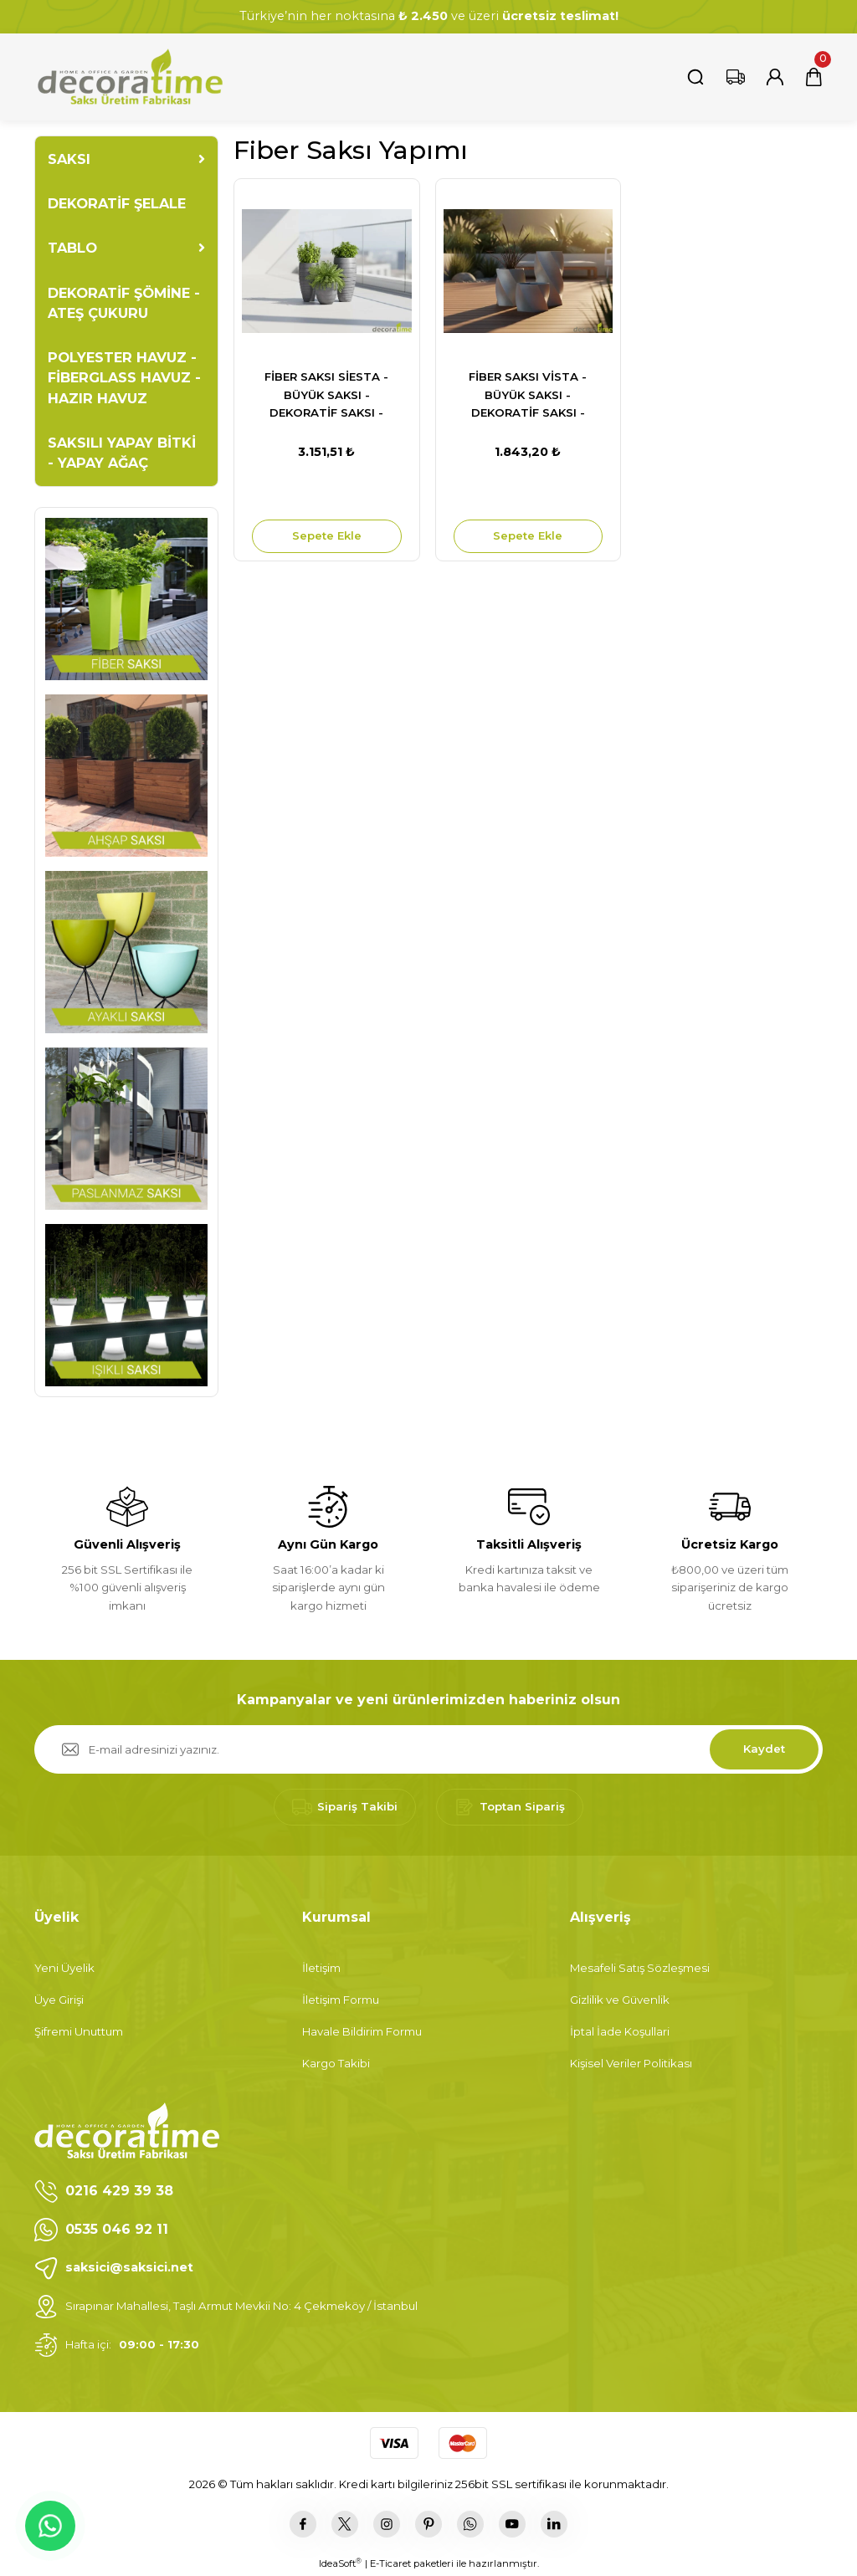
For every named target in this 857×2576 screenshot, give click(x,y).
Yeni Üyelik (64, 1967)
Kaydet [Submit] (764, 1748)
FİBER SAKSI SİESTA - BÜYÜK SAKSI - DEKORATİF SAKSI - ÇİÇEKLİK (326, 396)
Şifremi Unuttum (78, 2031)
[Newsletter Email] (428, 1749)
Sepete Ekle (327, 535)
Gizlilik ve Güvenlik (620, 1999)
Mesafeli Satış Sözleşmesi (640, 1967)
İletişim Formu (340, 1999)
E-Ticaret (390, 2563)
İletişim (321, 1967)
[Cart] (813, 77)
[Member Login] (775, 77)
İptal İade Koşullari (620, 2031)
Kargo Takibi (336, 2063)
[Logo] (129, 77)
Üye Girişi (59, 1999)
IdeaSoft (340, 2563)
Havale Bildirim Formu (362, 2031)
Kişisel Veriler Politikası (631, 2063)
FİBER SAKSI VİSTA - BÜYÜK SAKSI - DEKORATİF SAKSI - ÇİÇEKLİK (528, 396)
